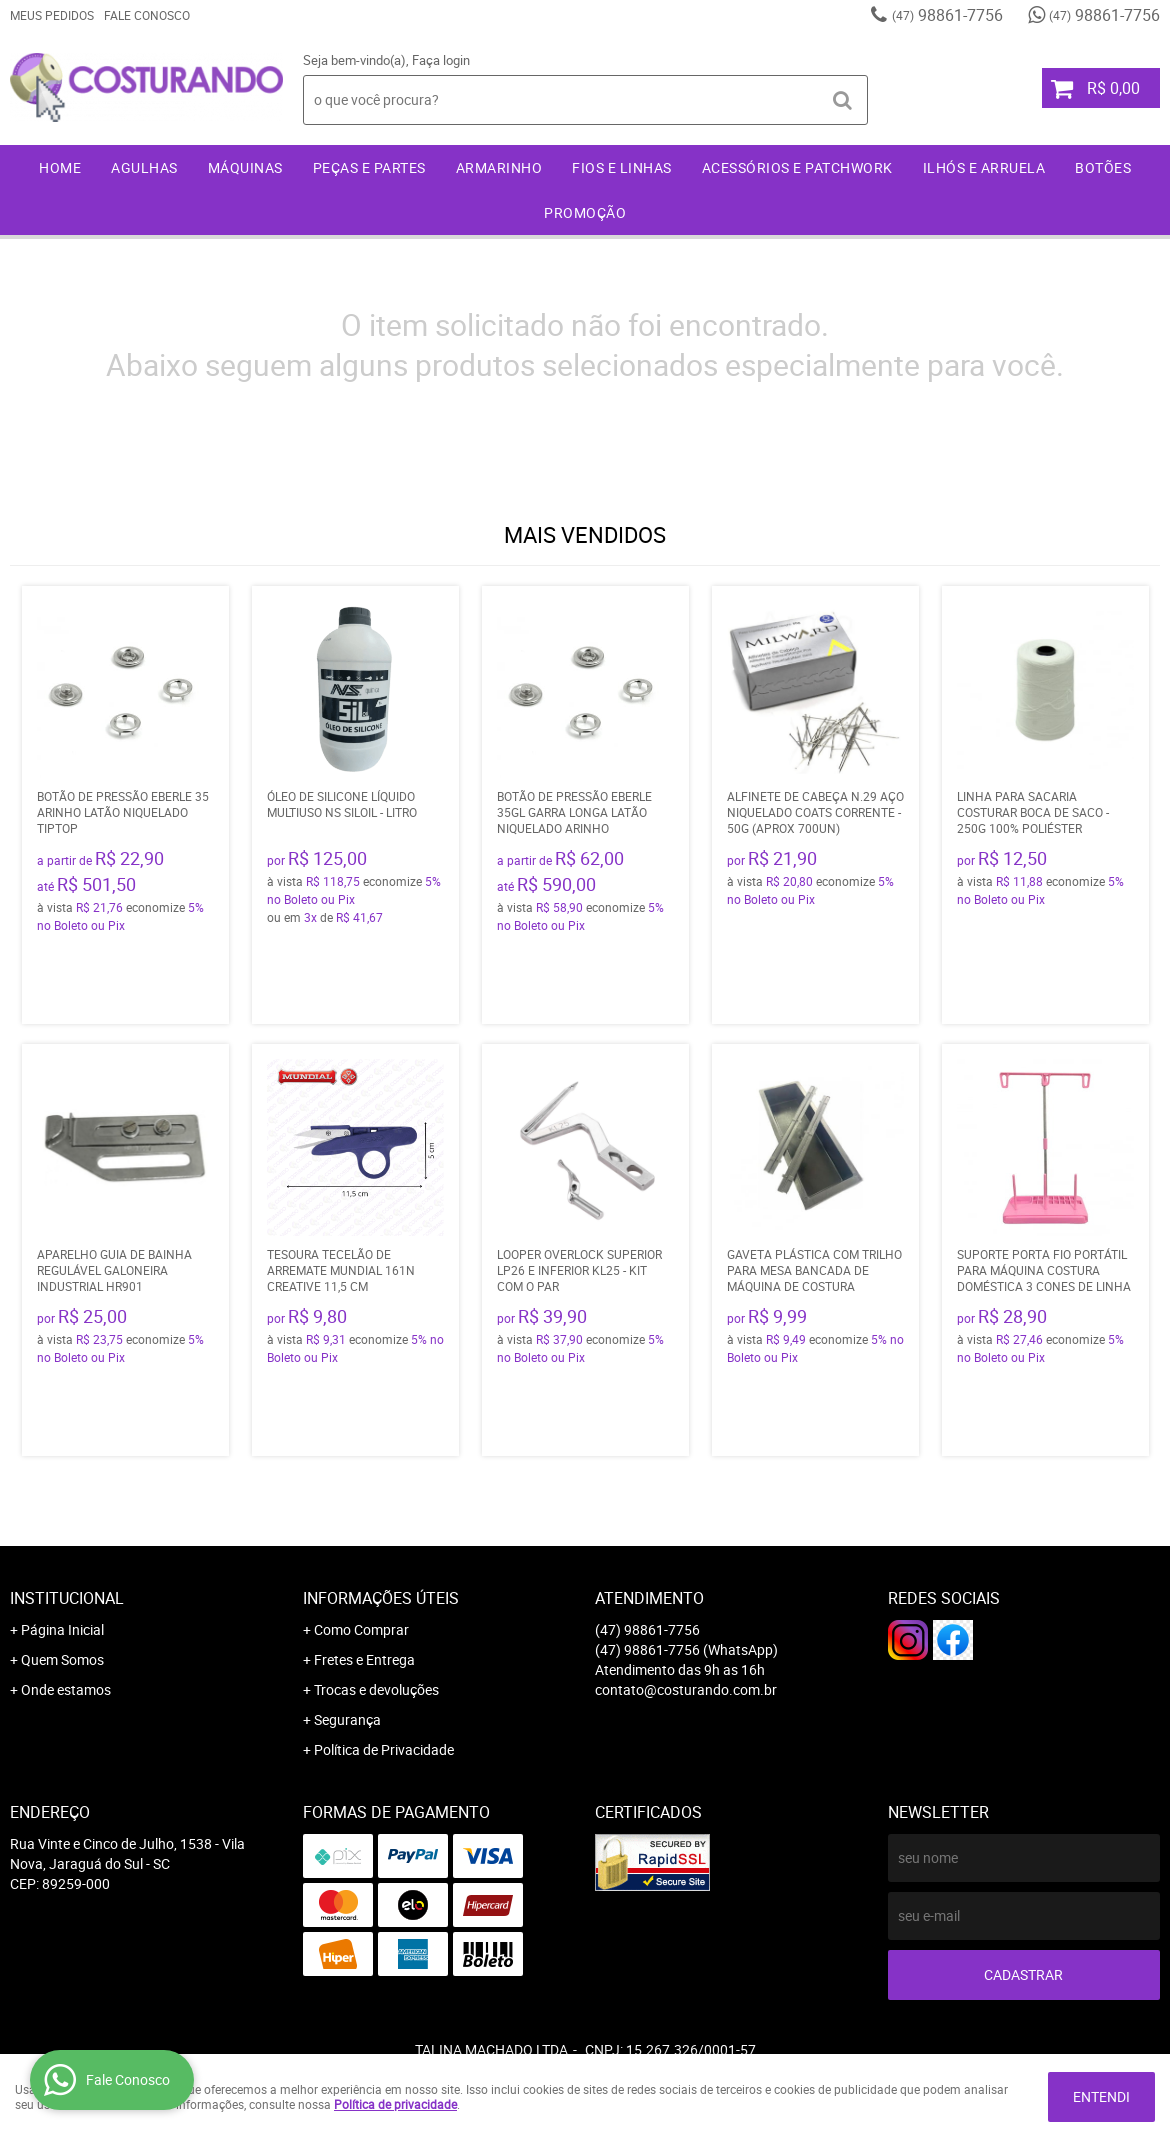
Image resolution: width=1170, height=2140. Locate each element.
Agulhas (144, 167)
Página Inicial (62, 1629)
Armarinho (499, 167)
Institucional (67, 1598)
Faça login (441, 60)
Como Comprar (361, 1629)
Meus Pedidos (52, 15)
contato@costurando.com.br (686, 1689)
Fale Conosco (147, 15)
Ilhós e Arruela (984, 167)
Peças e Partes (369, 167)
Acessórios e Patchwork (797, 167)
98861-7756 (947, 15)
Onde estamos (66, 1689)
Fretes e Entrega (364, 1659)
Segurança (347, 1719)
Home (60, 167)
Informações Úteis (381, 1598)
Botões (1103, 167)
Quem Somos (62, 1659)
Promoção (585, 212)
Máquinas (245, 167)
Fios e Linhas (622, 167)
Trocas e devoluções (376, 1689)
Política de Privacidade (384, 1749)
